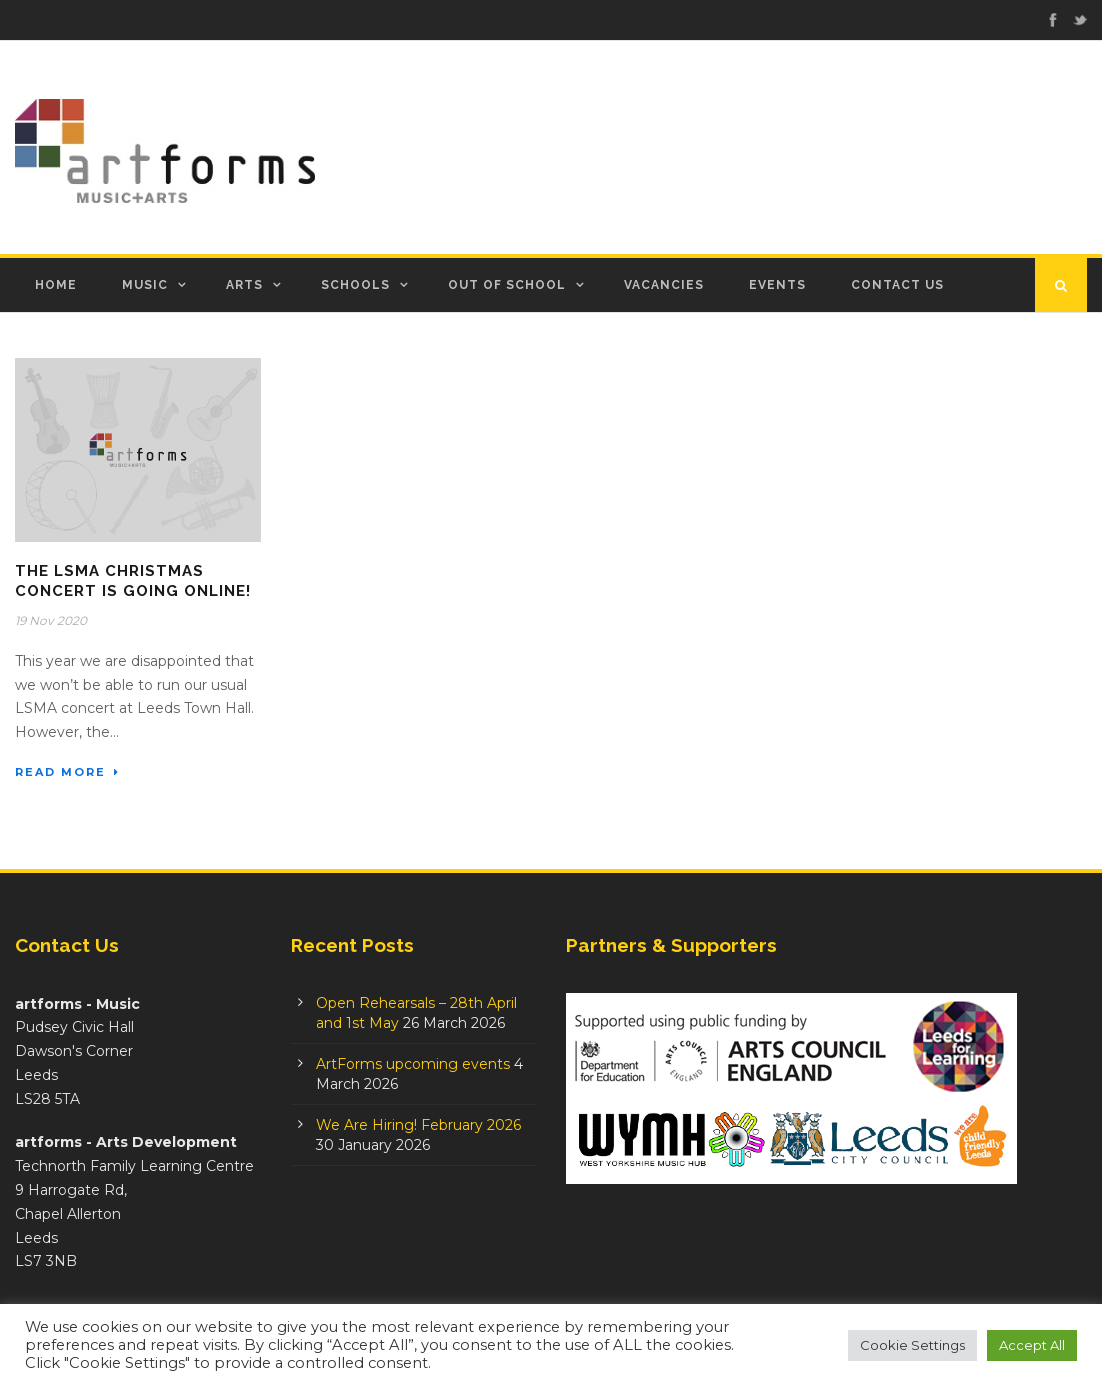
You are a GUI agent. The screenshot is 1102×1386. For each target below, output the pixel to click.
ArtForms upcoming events (413, 1064)
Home (56, 285)
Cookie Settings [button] (912, 1345)
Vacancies (664, 285)
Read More (67, 772)
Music (145, 285)
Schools (355, 285)
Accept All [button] (1032, 1345)
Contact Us (897, 285)
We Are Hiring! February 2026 (418, 1125)
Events (777, 285)
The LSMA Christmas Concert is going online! (133, 581)
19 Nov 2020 (51, 620)
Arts (244, 285)
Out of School (507, 285)
